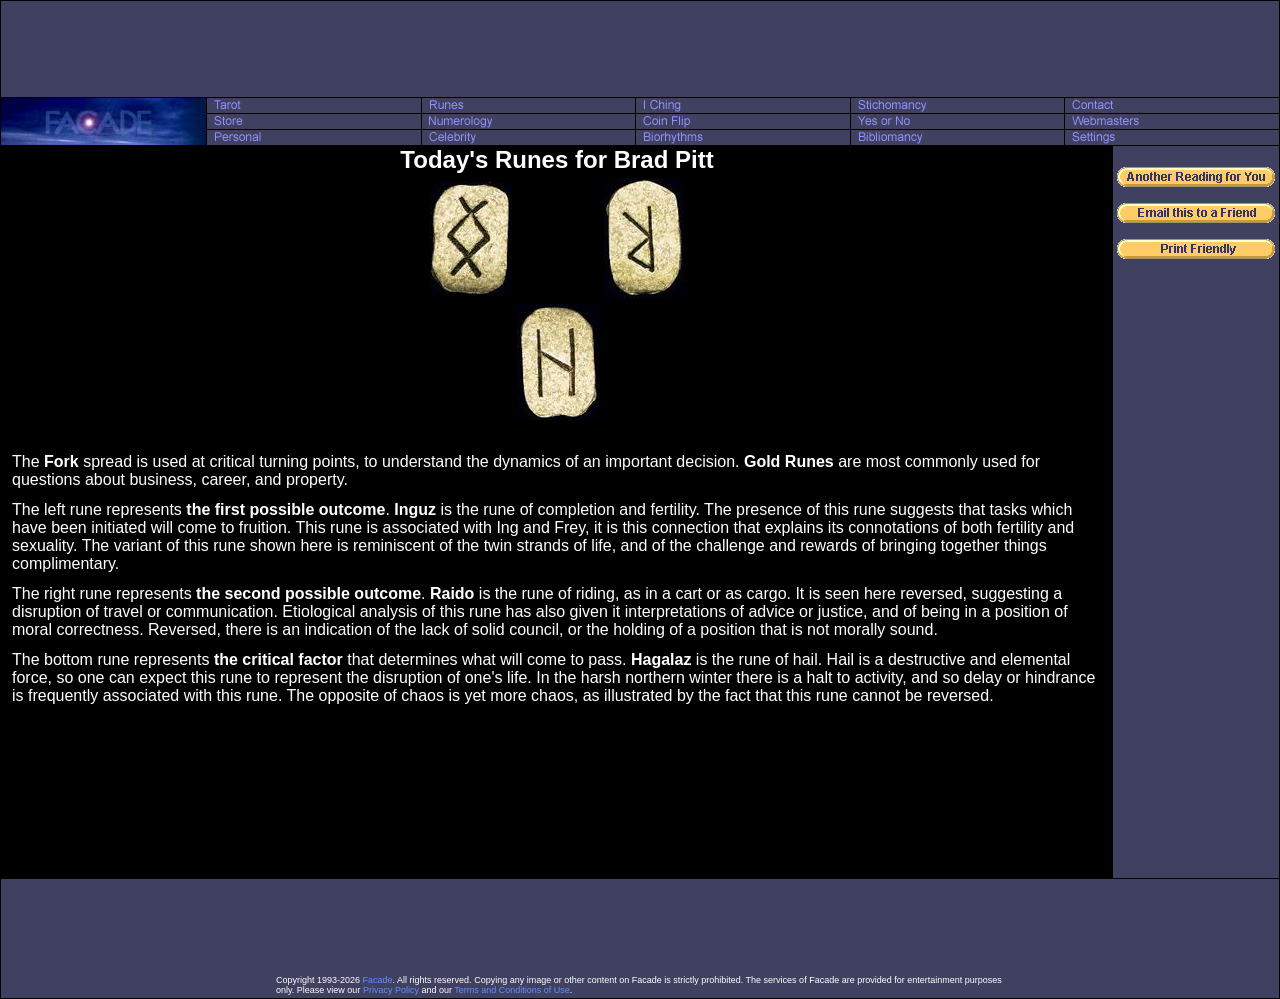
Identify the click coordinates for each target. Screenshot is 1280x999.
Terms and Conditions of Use (512, 990)
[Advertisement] (640, 49)
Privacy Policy (391, 990)
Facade (378, 980)
